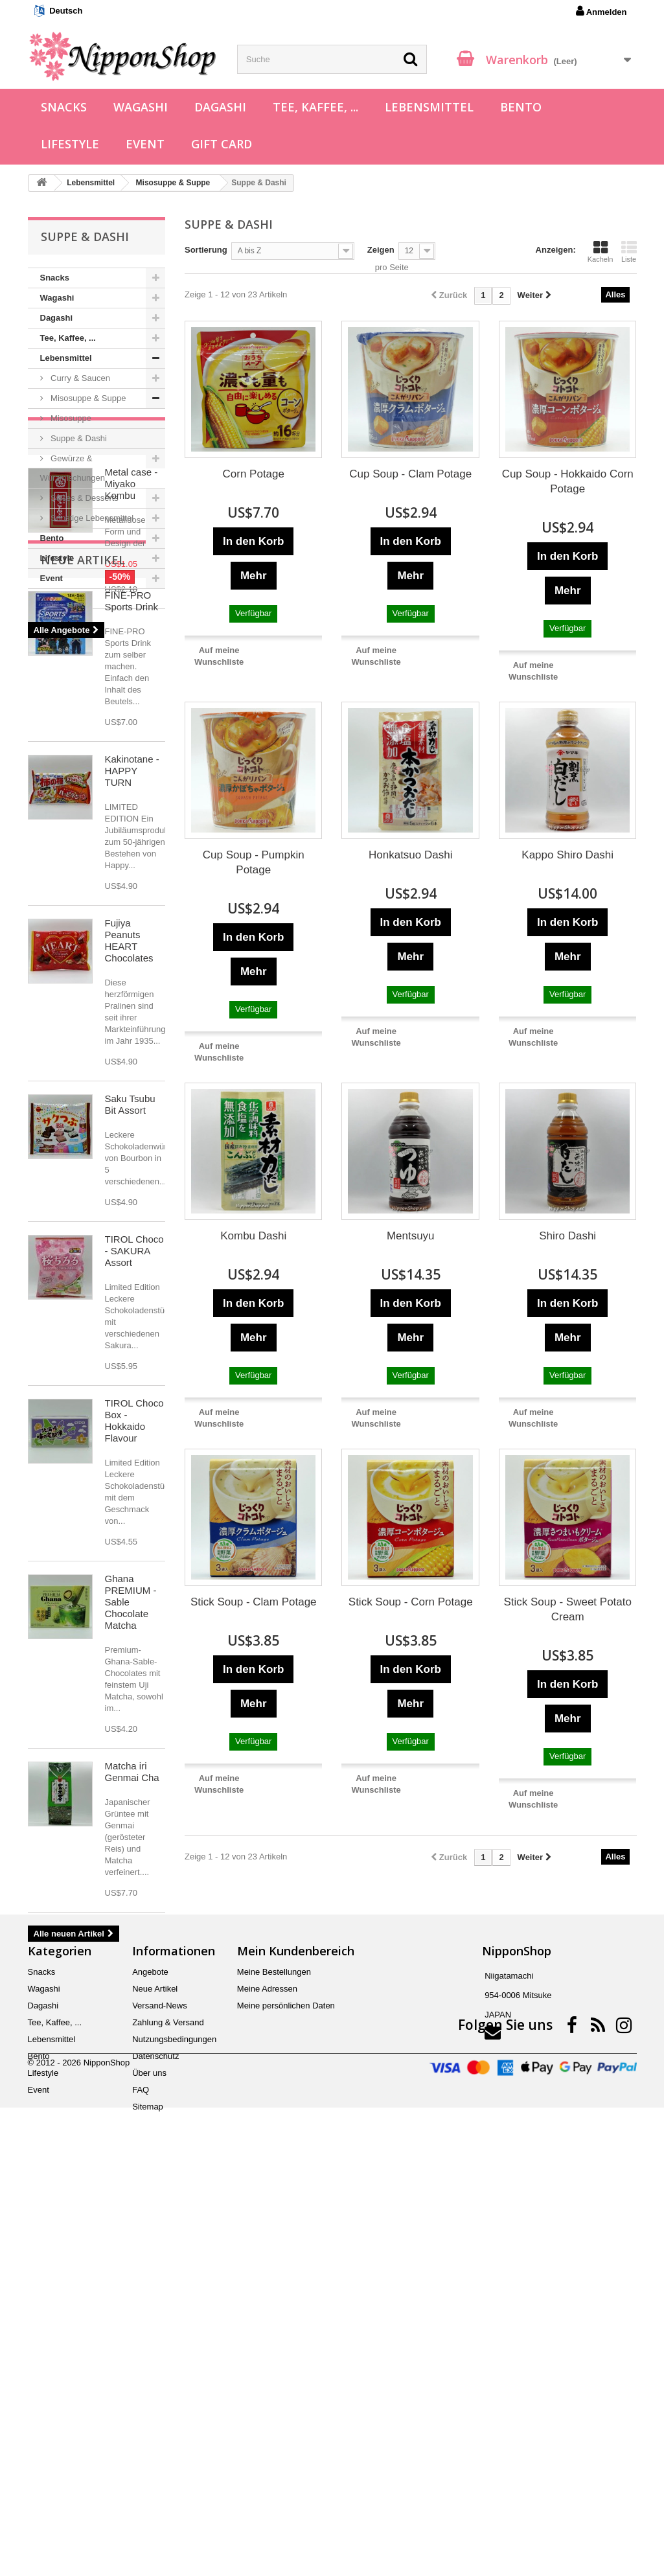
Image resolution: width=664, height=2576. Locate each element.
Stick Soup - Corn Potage (411, 1602)
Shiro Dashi (567, 1236)
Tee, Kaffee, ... (315, 107)
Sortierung (206, 250)
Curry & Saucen (79, 378)
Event (145, 144)
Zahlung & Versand (168, 2410)
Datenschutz (155, 2443)
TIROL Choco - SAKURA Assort (134, 1559)
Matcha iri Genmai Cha (132, 2080)
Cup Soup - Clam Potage (410, 474)
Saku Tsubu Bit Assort (130, 1412)
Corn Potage (253, 474)
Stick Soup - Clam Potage (253, 1602)
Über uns (149, 2460)
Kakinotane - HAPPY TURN (132, 1079)
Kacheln (600, 251)
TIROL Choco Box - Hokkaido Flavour (134, 1729)
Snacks (64, 107)
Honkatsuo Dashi (410, 855)
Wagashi (140, 107)
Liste (629, 251)
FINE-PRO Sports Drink (132, 909)
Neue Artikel (83, 868)
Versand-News (159, 2393)
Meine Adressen (267, 2376)
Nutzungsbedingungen (174, 2427)
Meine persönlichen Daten (286, 2393)
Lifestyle (70, 144)
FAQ (140, 2477)
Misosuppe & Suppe (87, 398)
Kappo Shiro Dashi (567, 855)
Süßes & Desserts (84, 498)
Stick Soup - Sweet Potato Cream (567, 1609)
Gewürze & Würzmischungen (72, 468)
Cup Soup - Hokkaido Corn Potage (568, 481)
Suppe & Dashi (78, 438)
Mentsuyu (411, 1236)
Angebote (73, 628)
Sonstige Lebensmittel (91, 518)
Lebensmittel (429, 107)
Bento (521, 107)
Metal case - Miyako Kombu (131, 675)
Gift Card (221, 144)
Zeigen (381, 250)
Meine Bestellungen (274, 2359)
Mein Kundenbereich (295, 2338)
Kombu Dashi (253, 1236)
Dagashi (220, 107)
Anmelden (601, 11)
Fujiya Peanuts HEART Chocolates (129, 1249)
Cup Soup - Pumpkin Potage (253, 862)
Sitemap (147, 2494)
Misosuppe (70, 418)
